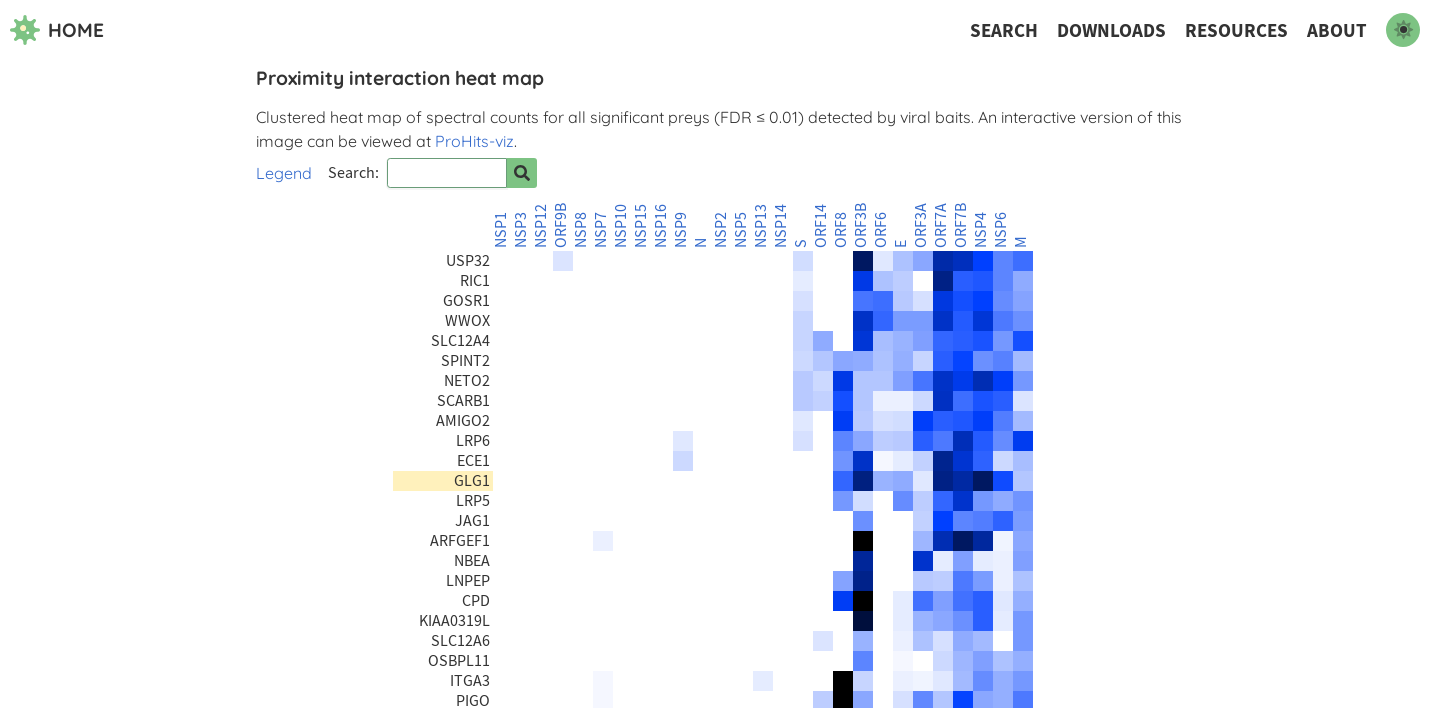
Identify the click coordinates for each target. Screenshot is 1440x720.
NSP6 (1001, 230)
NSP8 (581, 230)
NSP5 (741, 230)
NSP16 (661, 226)
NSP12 (541, 226)
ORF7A (941, 225)
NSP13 (761, 226)
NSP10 (621, 226)
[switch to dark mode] (1403, 30)
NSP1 (501, 230)
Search (1004, 30)
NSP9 (681, 230)
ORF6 (881, 230)
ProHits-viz (474, 141)
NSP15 (641, 226)
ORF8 (841, 230)
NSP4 (981, 230)
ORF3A (921, 225)
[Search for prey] (522, 173)
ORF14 (821, 226)
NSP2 (721, 230)
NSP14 (781, 226)
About (1337, 30)
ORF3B (861, 225)
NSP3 (521, 230)
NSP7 (601, 230)
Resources (1236, 30)
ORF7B (961, 225)
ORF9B (561, 225)
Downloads (1111, 30)
